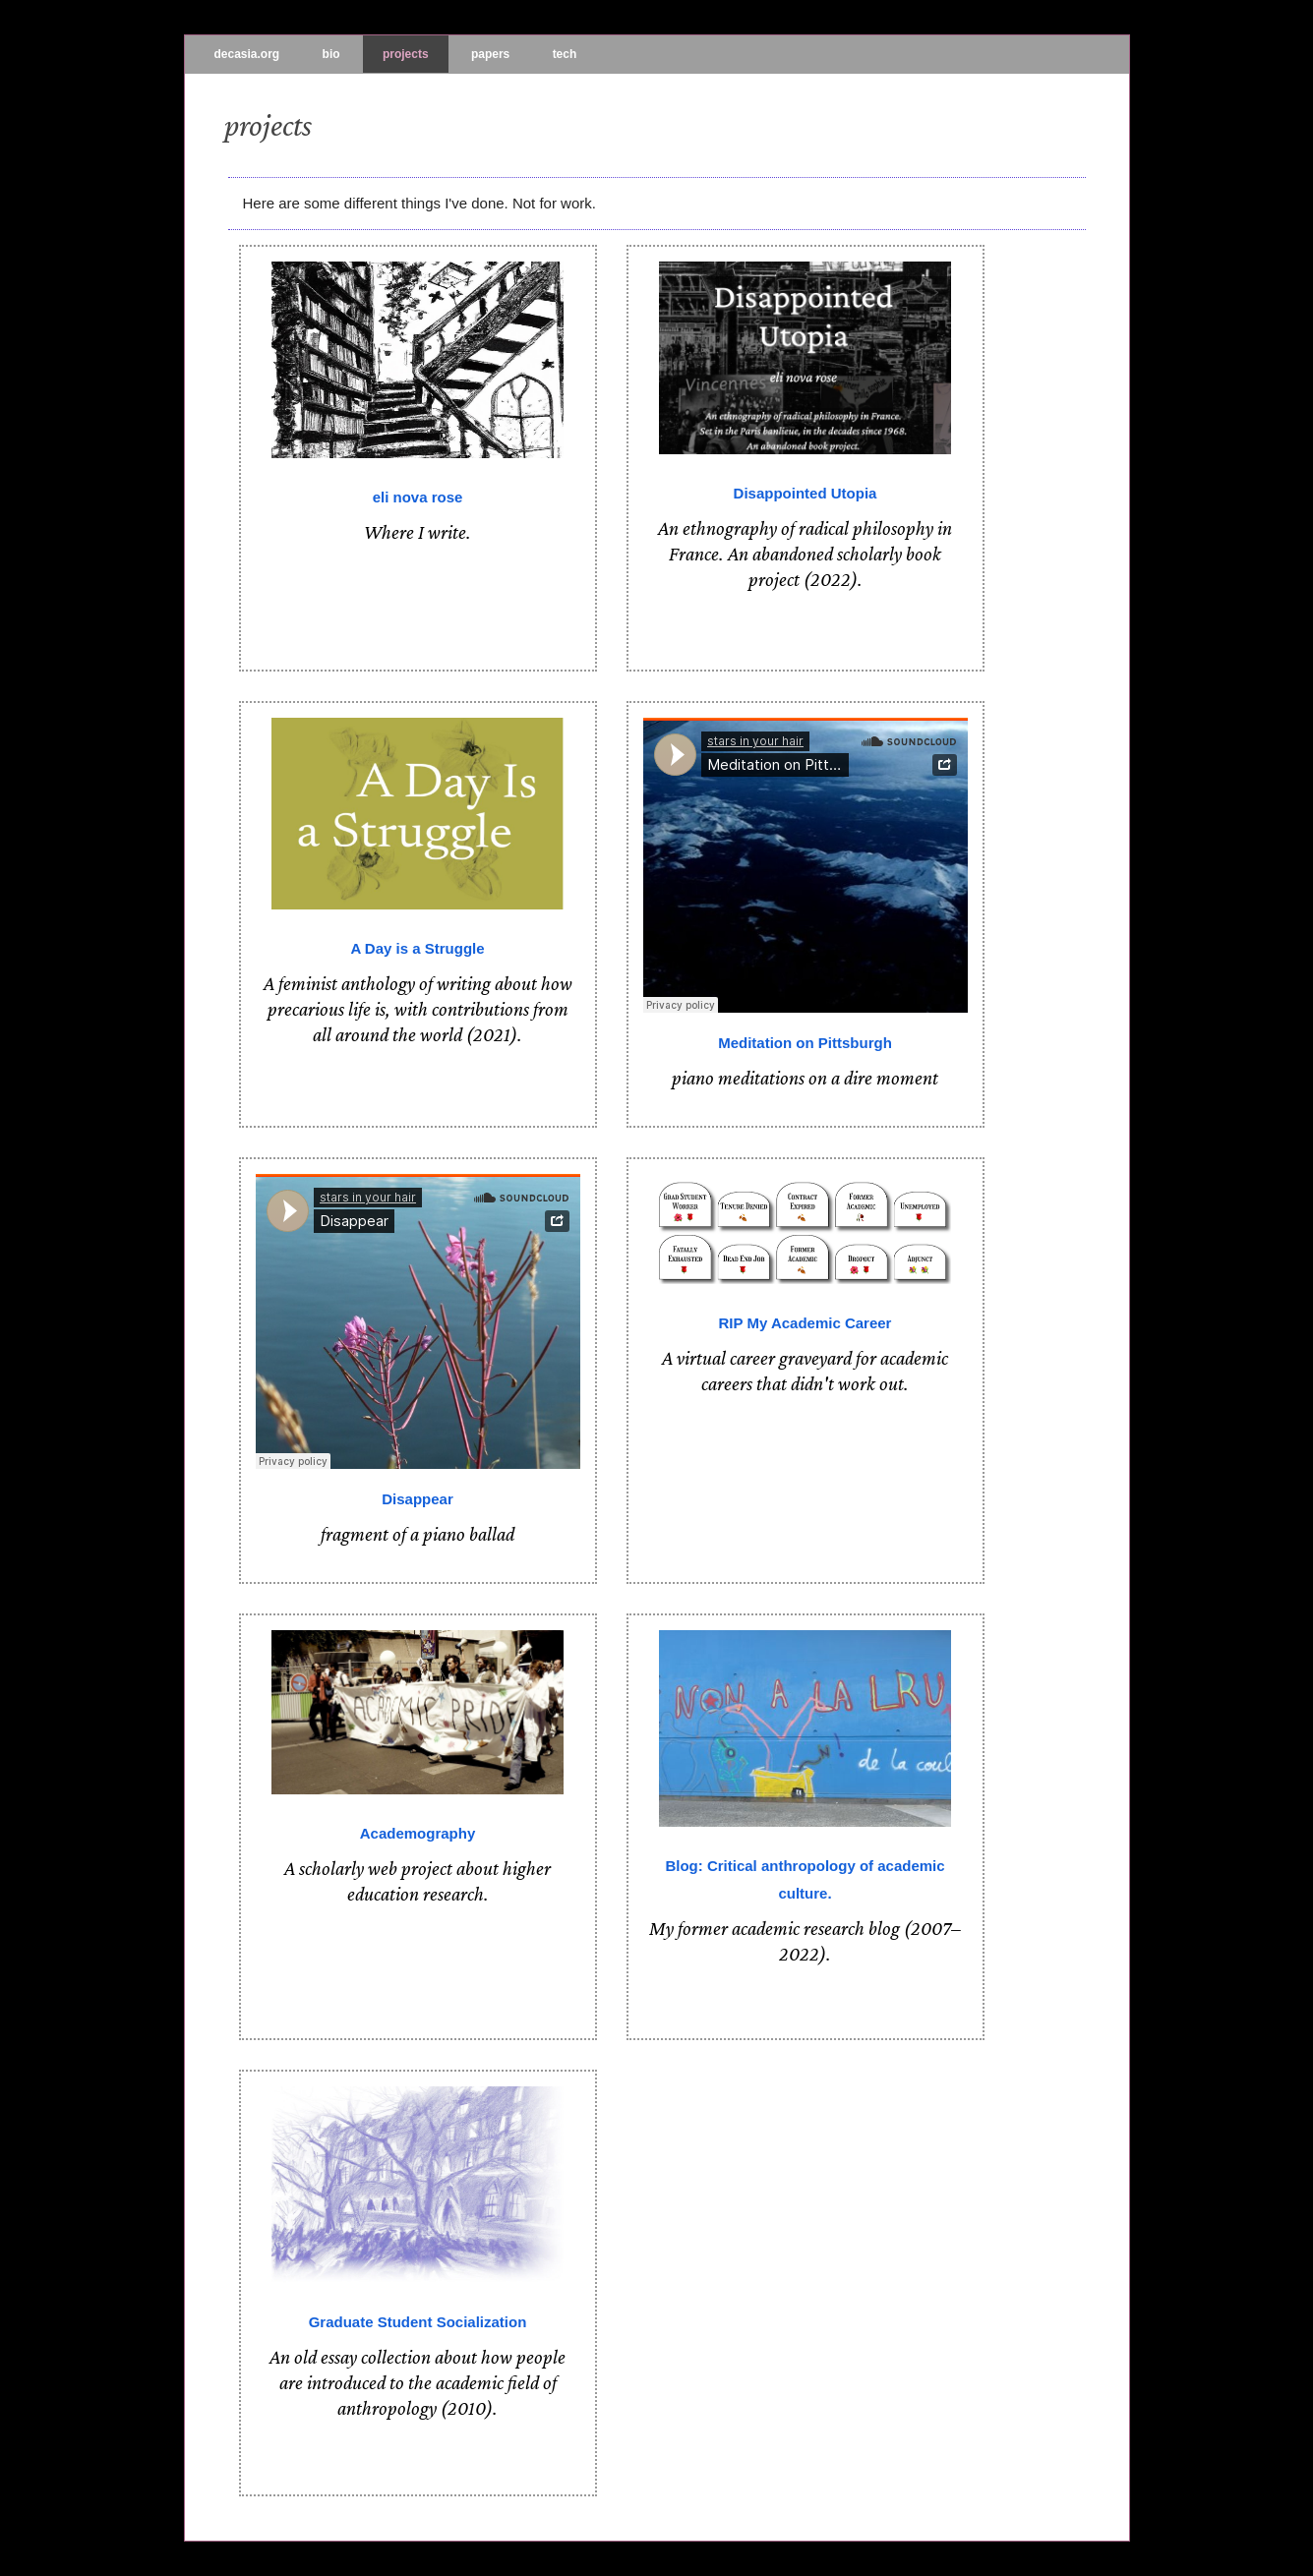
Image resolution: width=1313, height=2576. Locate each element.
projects (406, 54)
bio (331, 54)
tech (565, 54)
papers (490, 54)
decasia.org (247, 54)
